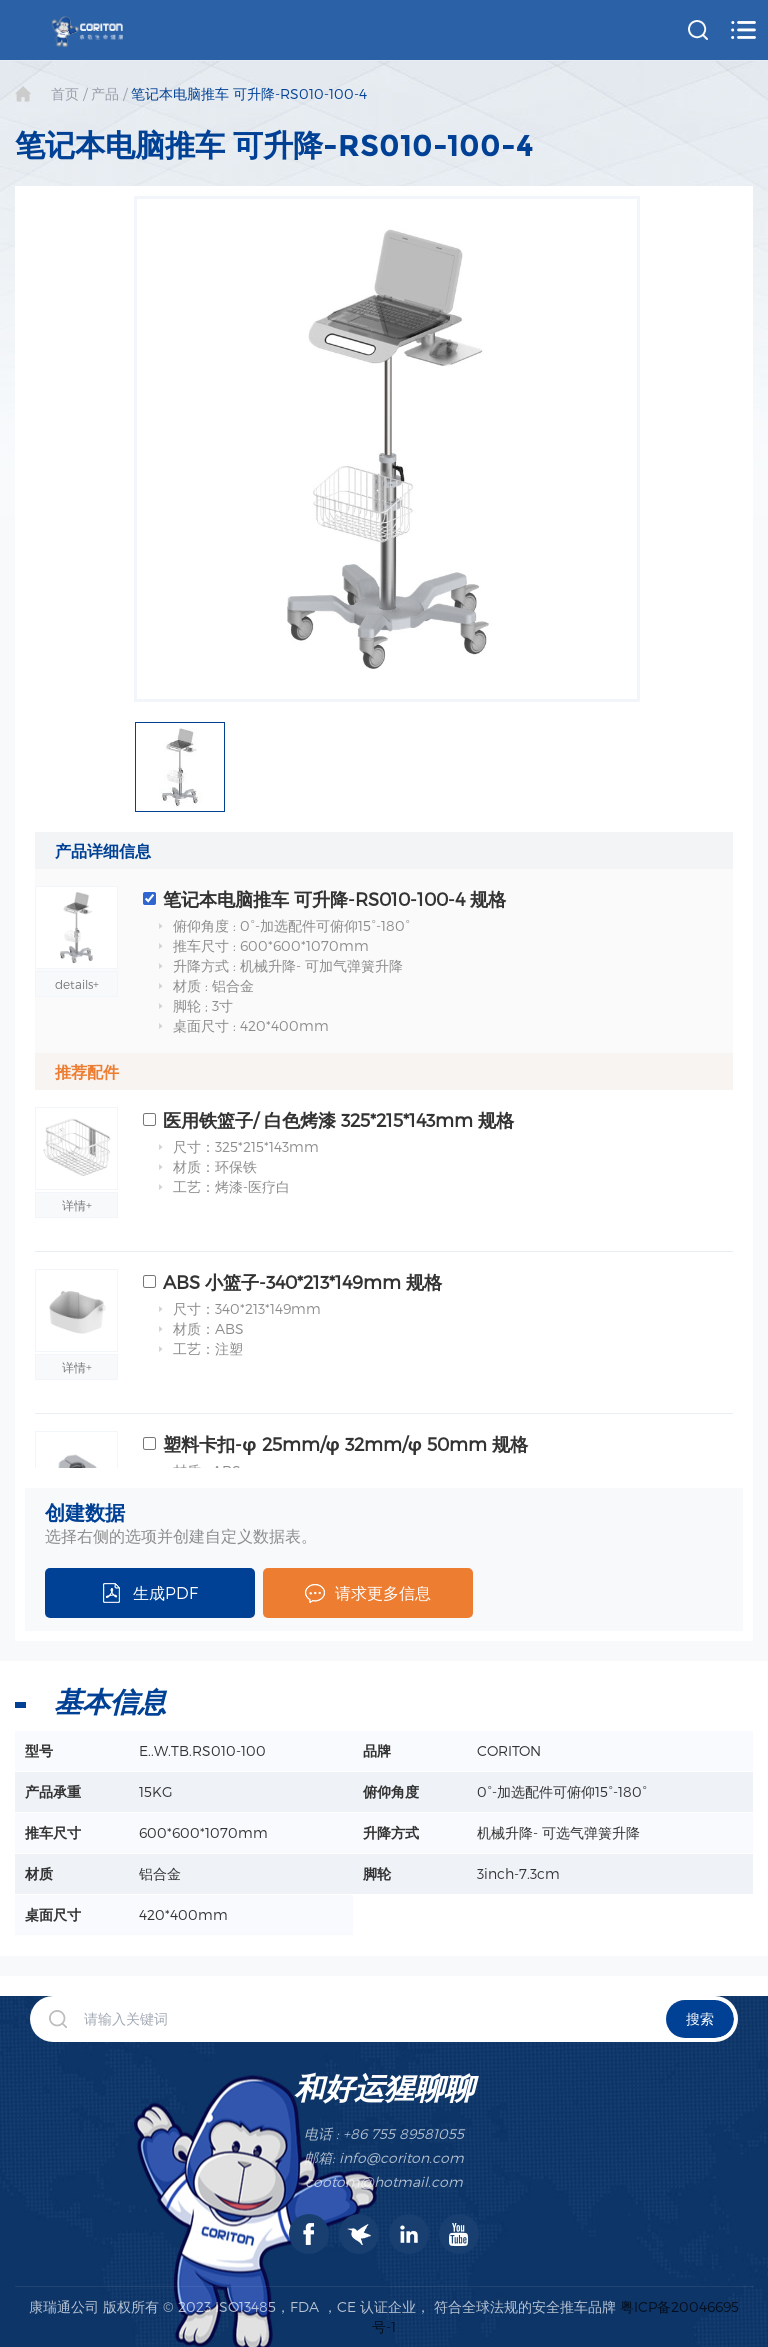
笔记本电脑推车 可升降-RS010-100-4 (249, 93)
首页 (65, 93)
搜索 (700, 2018)
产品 (105, 93)
